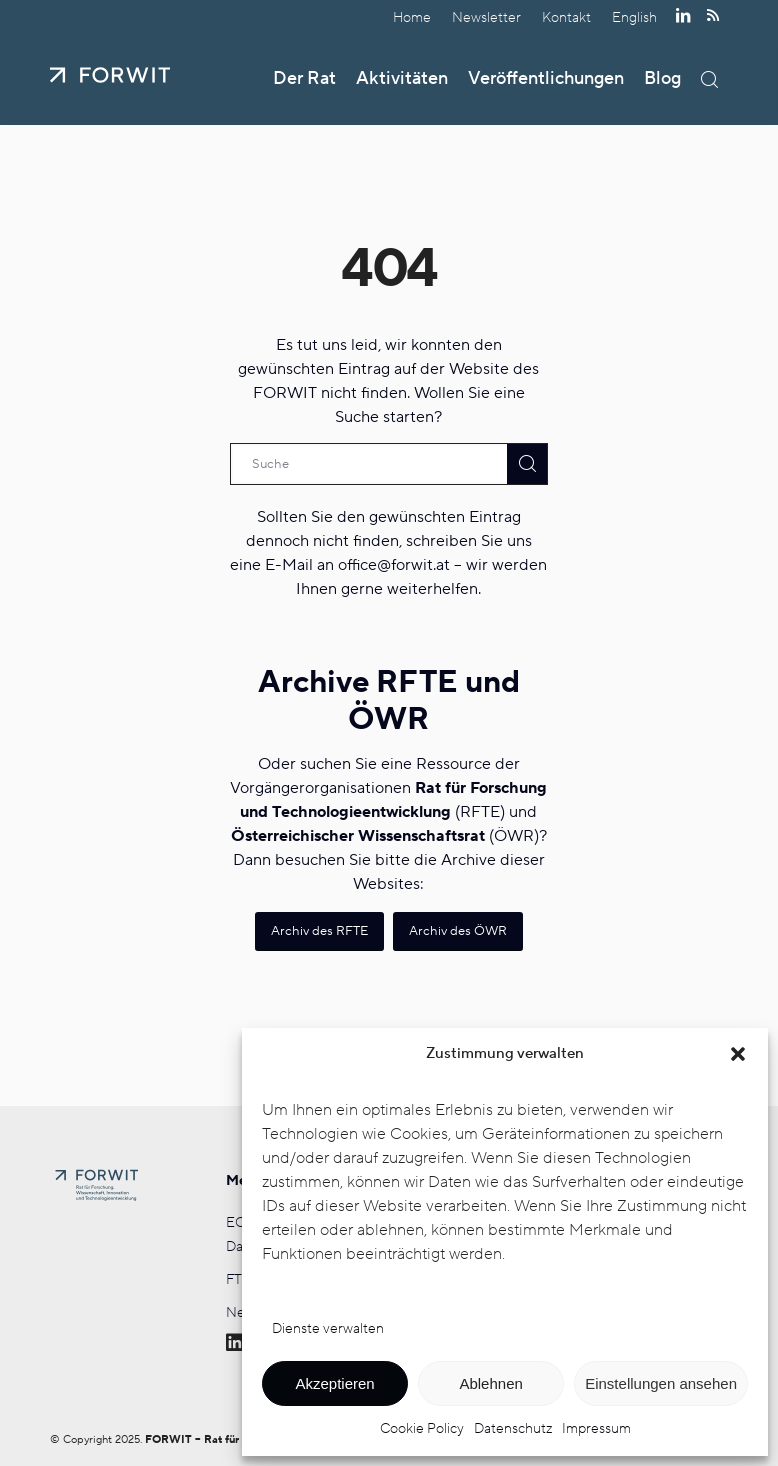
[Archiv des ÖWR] (458, 931)
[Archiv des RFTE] (319, 931)
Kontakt (566, 17)
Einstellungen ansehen (661, 1383)
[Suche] (709, 80)
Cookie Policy (422, 1429)
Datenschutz (513, 1429)
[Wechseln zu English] (634, 17)
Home (412, 17)
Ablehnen (490, 1383)
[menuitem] (412, 17)
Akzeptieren (334, 1383)
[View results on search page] (527, 464)
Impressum (596, 1429)
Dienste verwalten (328, 1329)
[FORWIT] (110, 75)
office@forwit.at (394, 565)
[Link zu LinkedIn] (682, 15)
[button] (738, 1054)
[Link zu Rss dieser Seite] (713, 15)
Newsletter (486, 17)
